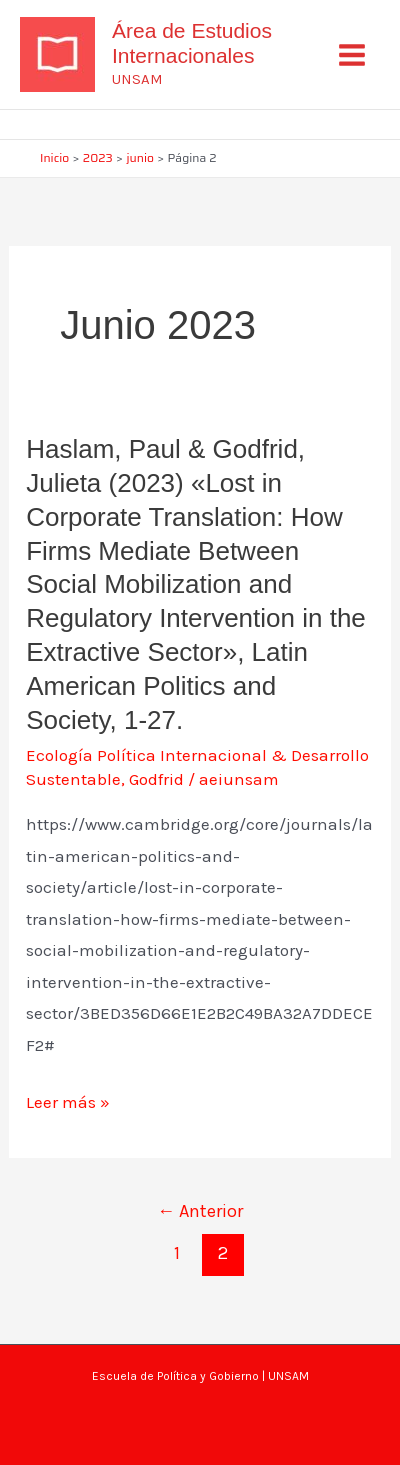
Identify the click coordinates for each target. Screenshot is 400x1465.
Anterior (200, 1211)
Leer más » (68, 1103)
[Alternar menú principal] (353, 55)
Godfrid (156, 779)
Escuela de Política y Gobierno (175, 1376)
